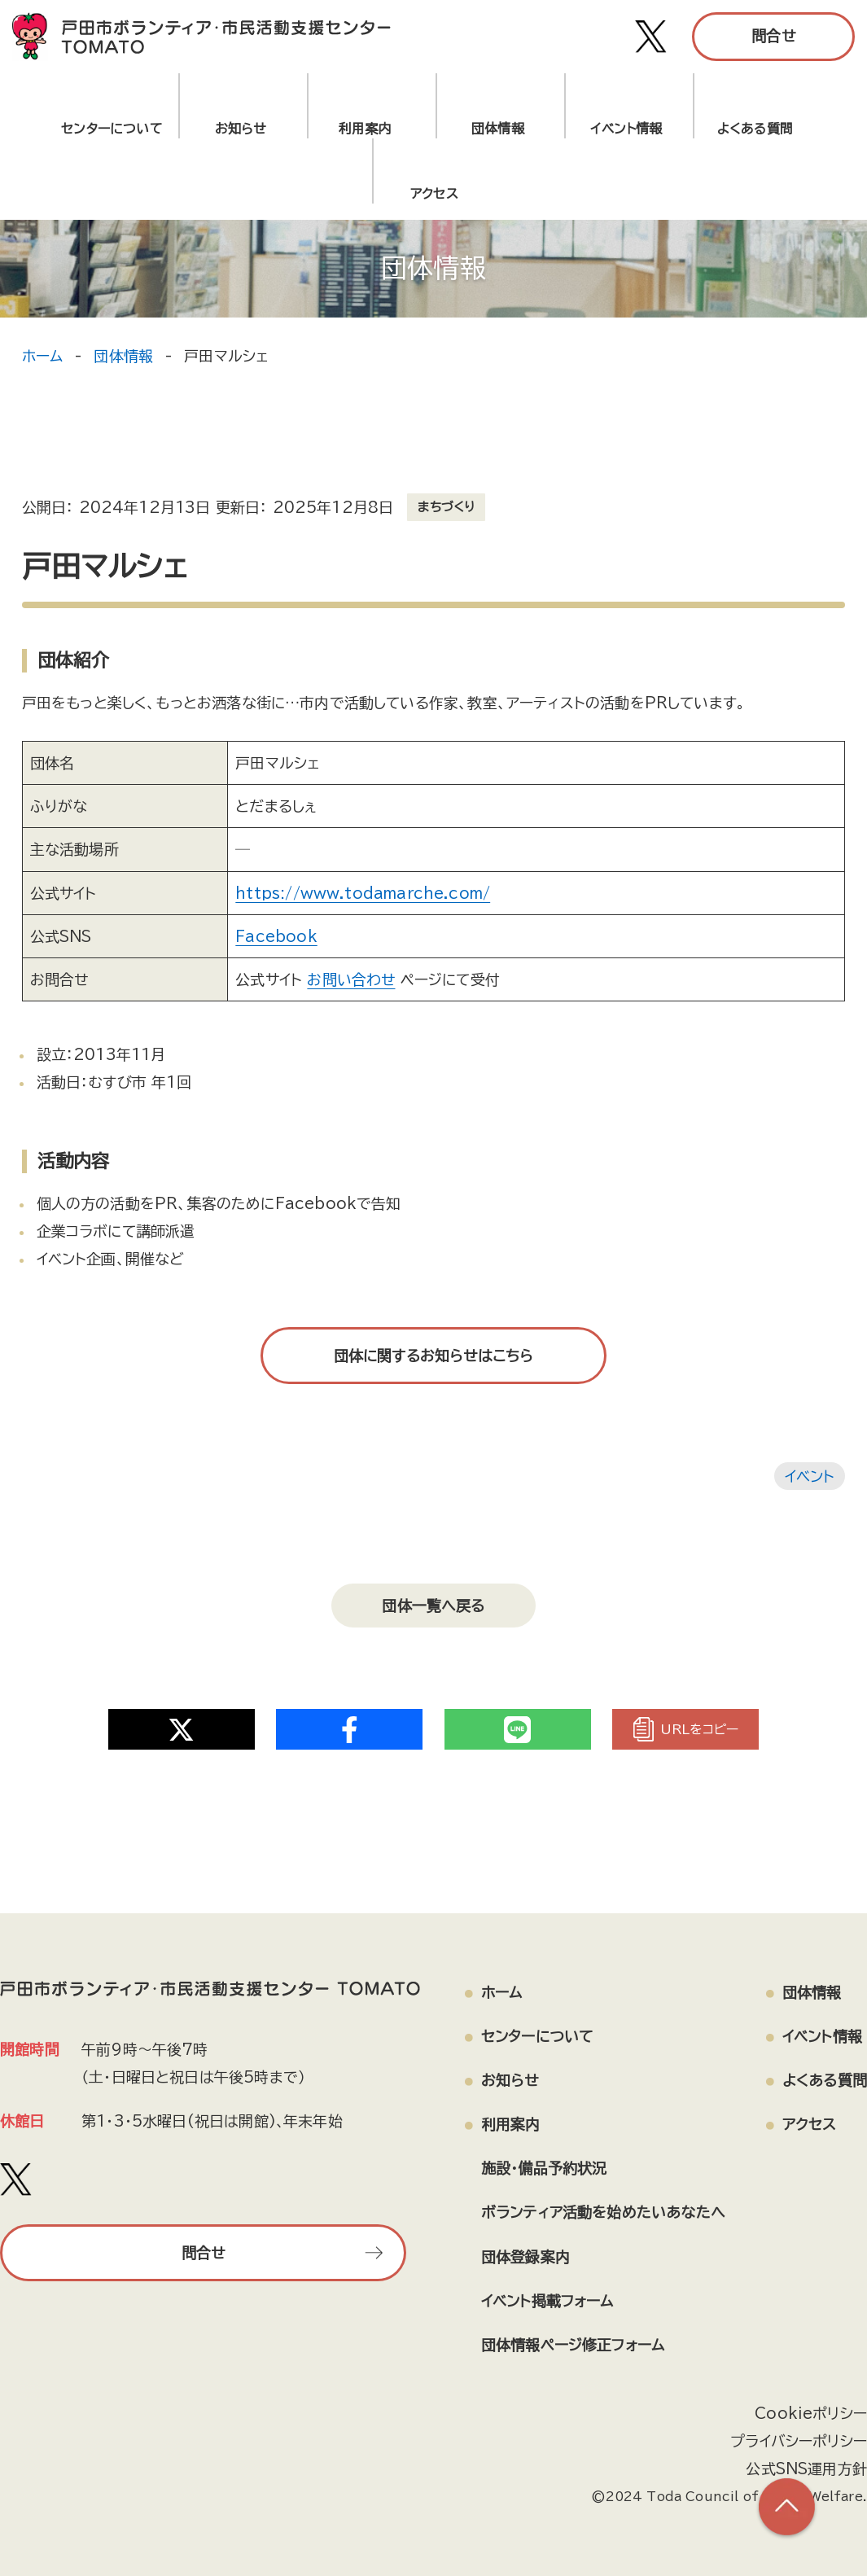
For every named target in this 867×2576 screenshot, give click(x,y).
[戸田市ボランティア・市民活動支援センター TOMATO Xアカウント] (651, 36)
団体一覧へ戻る (433, 1605)
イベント (810, 1476)
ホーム (42, 355)
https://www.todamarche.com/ (362, 893)
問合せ (773, 35)
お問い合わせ (351, 979)
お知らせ (241, 128)
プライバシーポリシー (798, 2441)
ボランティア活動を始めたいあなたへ (603, 2212)
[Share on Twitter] (181, 1729)
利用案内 (369, 128)
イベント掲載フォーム (547, 2300)
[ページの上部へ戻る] (786, 2506)
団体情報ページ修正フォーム (572, 2344)
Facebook (276, 936)
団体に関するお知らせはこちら (434, 1355)
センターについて (111, 128)
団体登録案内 (525, 2256)
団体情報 (497, 128)
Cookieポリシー (811, 2413)
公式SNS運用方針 (806, 2468)
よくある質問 (755, 128)
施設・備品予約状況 (544, 2168)
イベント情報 (626, 128)
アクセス (809, 2124)
